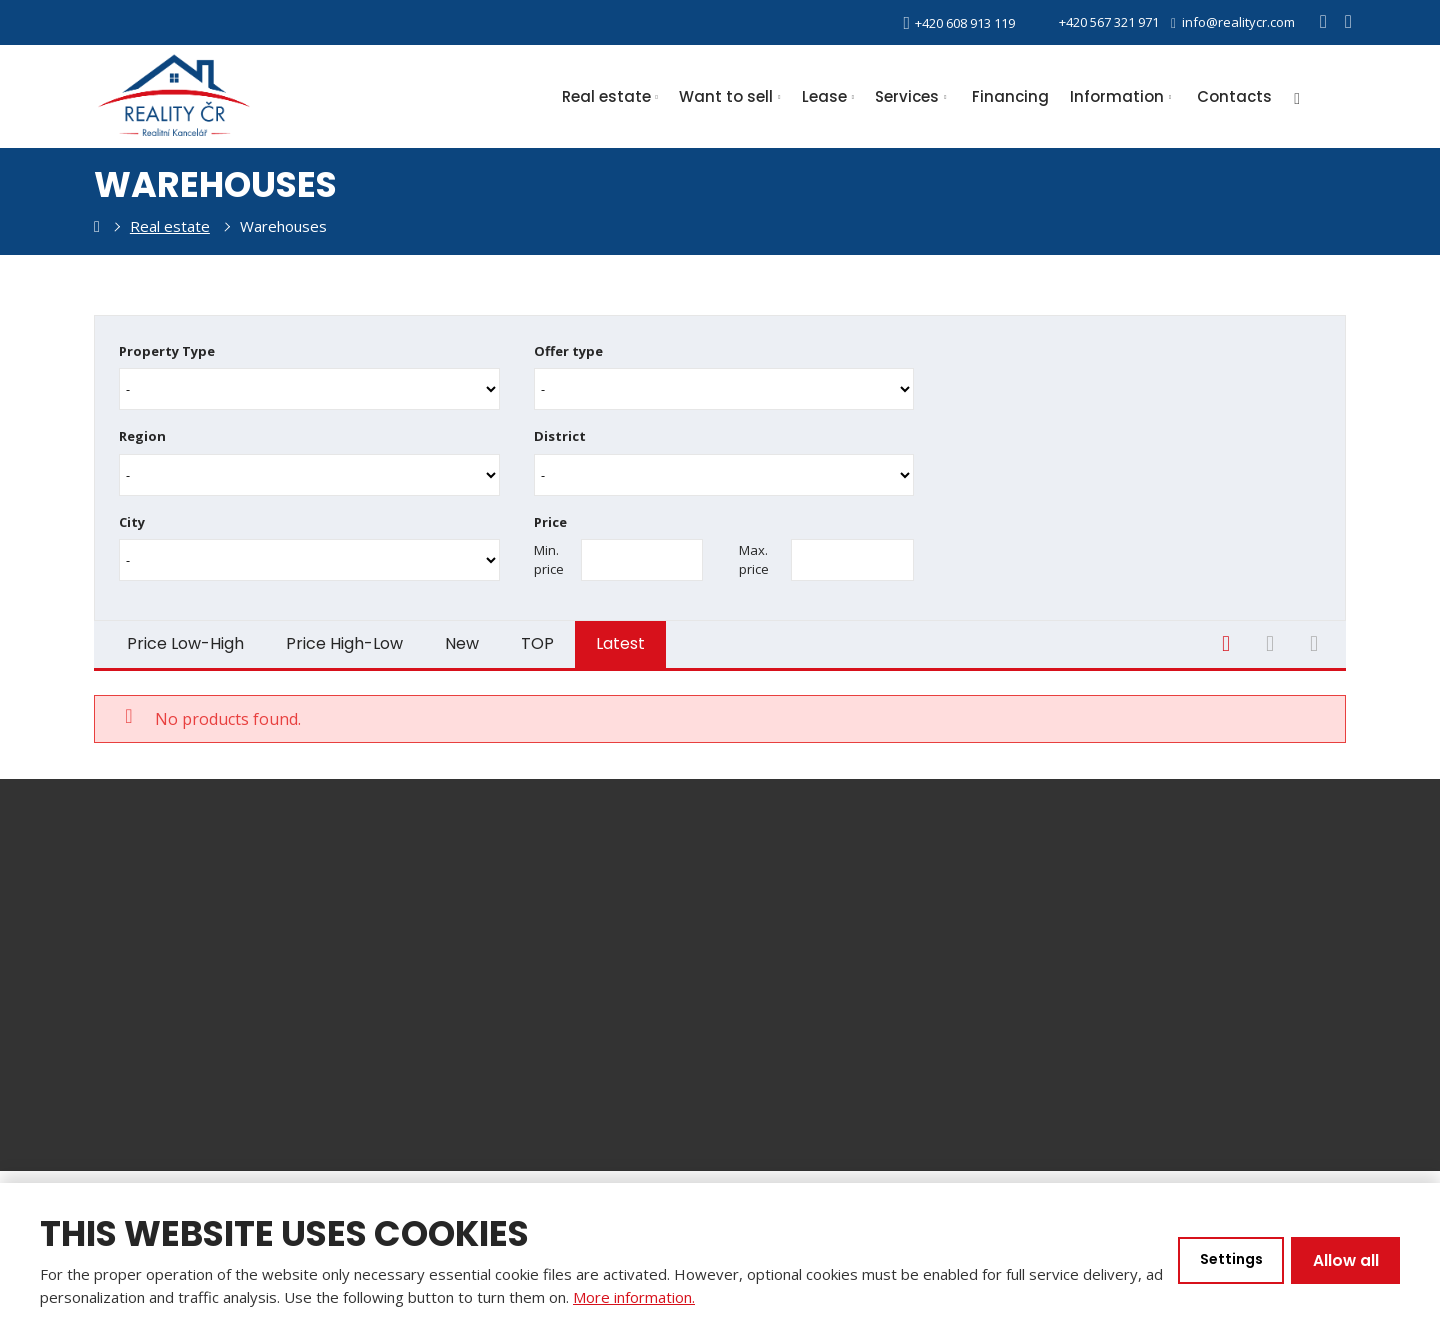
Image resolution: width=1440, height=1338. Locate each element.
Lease (824, 96)
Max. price (754, 555)
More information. (655, 1297)
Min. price (549, 555)
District (560, 434)
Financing (1010, 96)
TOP (537, 638)
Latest (620, 638)
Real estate (606, 96)
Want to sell (726, 96)
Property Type (167, 351)
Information (1117, 96)
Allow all (1344, 1260)
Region (142, 434)
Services (907, 96)
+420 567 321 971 (1097, 22)
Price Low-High (185, 638)
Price (550, 518)
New (462, 638)
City (132, 518)
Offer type (568, 351)
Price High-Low (344, 638)
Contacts (1234, 96)
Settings (1227, 1260)
